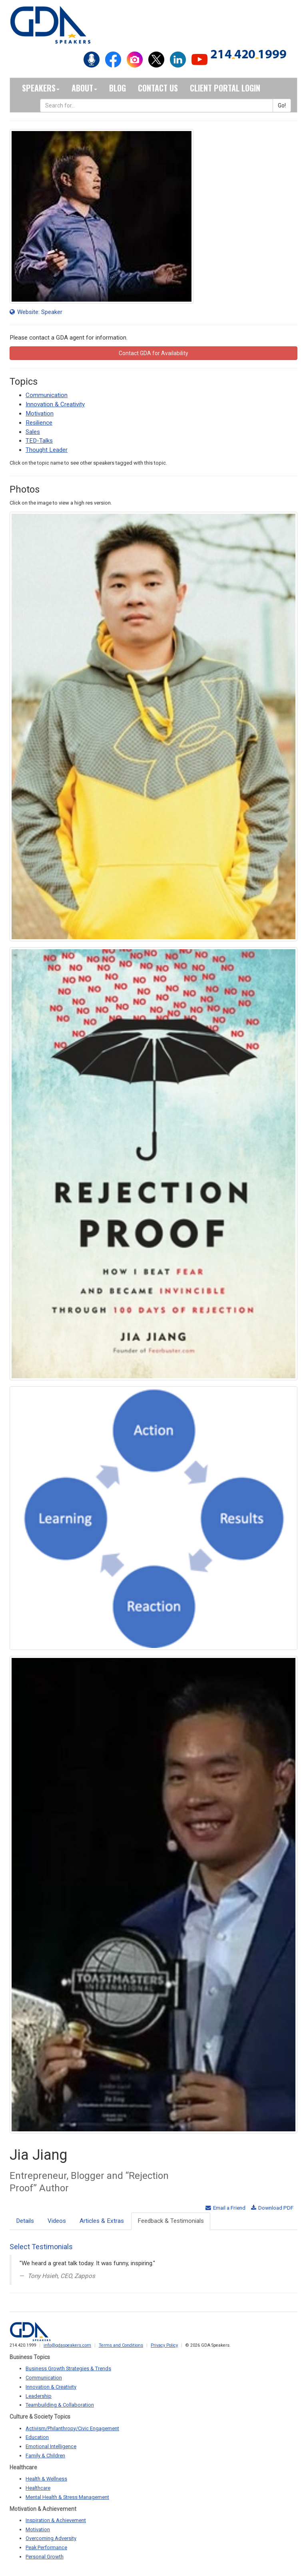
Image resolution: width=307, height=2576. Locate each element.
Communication (47, 395)
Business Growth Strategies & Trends (68, 2368)
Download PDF (272, 2207)
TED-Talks (39, 440)
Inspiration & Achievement (56, 2520)
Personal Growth (45, 2557)
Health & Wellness (46, 2479)
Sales (33, 431)
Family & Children (45, 2456)
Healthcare (38, 2488)
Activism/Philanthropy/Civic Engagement (72, 2428)
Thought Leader (47, 449)
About (84, 88)
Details (25, 2220)
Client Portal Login (225, 88)
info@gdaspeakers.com (67, 2345)
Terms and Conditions (121, 2345)
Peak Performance (46, 2547)
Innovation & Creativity (55, 404)
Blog (117, 88)
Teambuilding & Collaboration (60, 2405)
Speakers (41, 88)
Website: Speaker (36, 312)
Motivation (40, 413)
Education (37, 2437)
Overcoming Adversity (51, 2538)
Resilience (39, 422)
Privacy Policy (164, 2345)
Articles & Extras (102, 2220)
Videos (57, 2220)
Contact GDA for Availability (153, 353)
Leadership (39, 2396)
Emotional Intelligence (51, 2446)
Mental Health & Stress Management (67, 2497)
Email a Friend (225, 2207)
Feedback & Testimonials (171, 2220)
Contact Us (158, 88)
